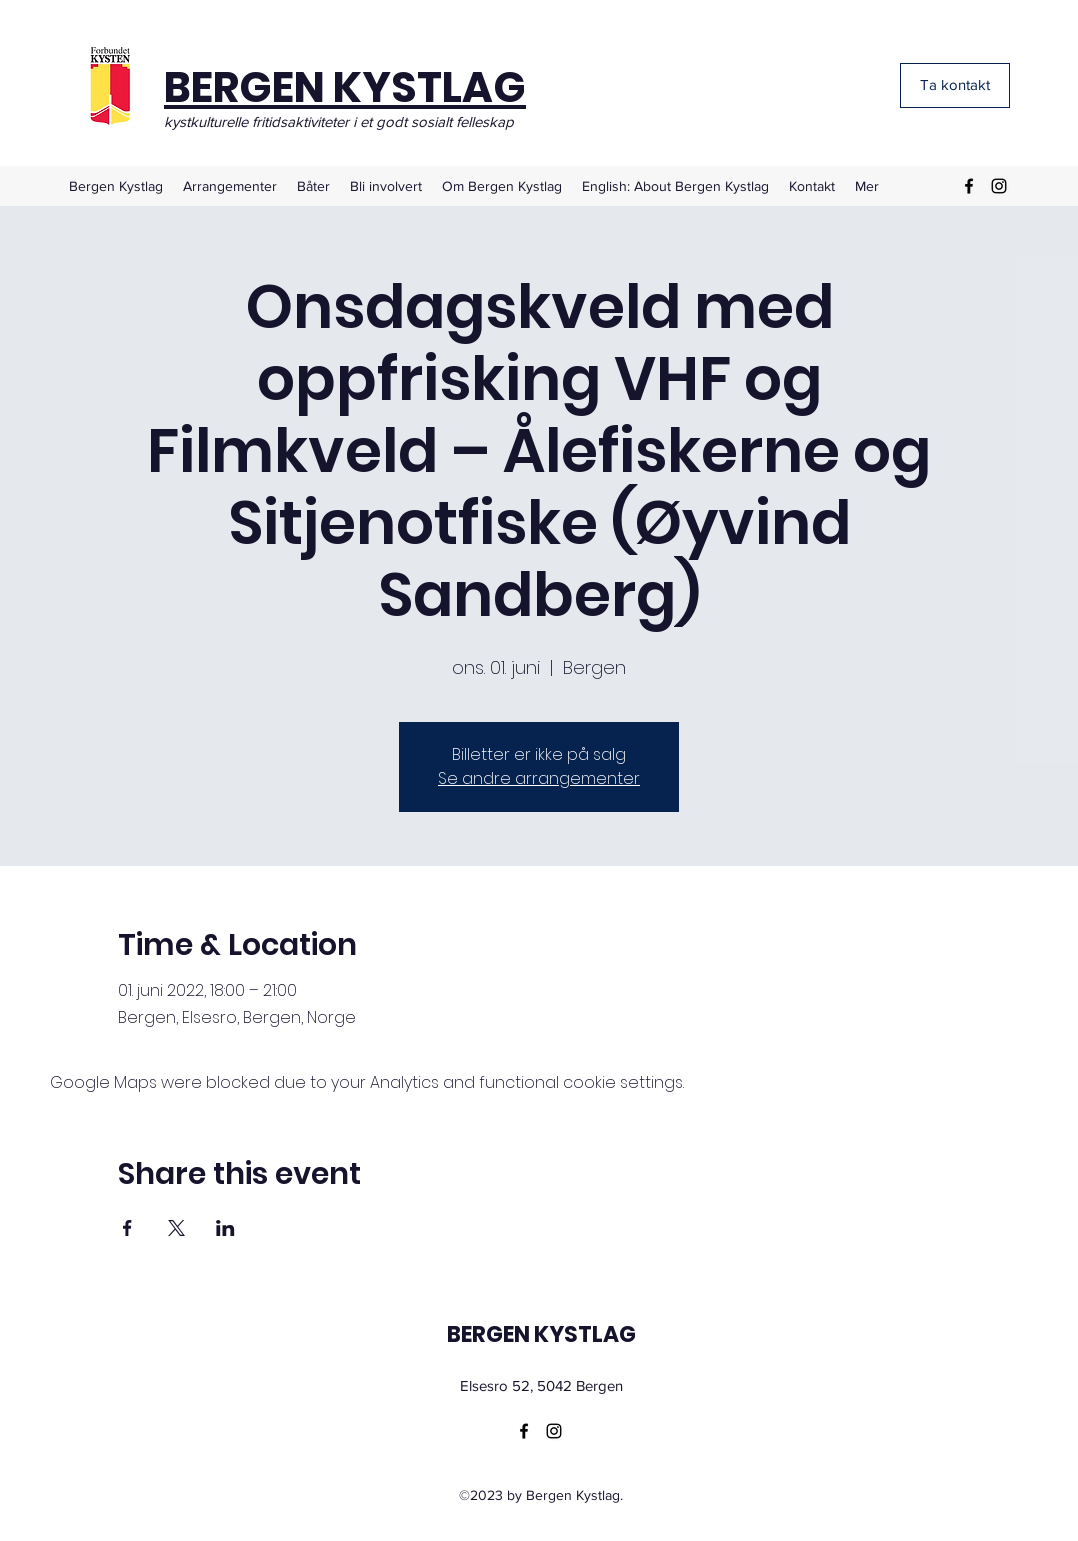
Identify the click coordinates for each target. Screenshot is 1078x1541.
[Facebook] (969, 186)
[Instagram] (999, 186)
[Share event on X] (176, 1228)
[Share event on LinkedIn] (225, 1228)
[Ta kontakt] (955, 85)
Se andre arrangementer (539, 778)
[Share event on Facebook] (127, 1228)
